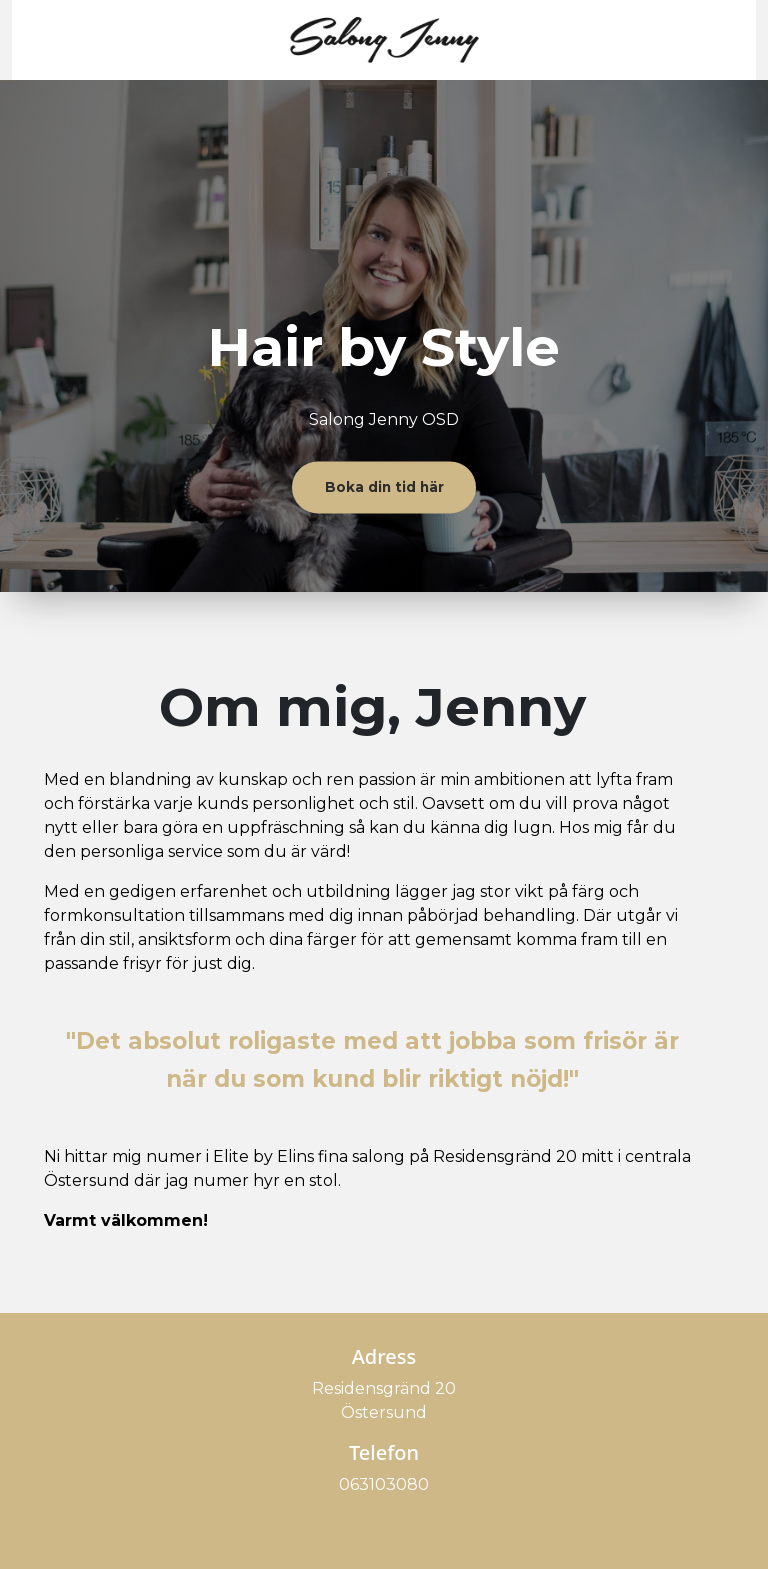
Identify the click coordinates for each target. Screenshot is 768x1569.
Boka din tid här (384, 487)
